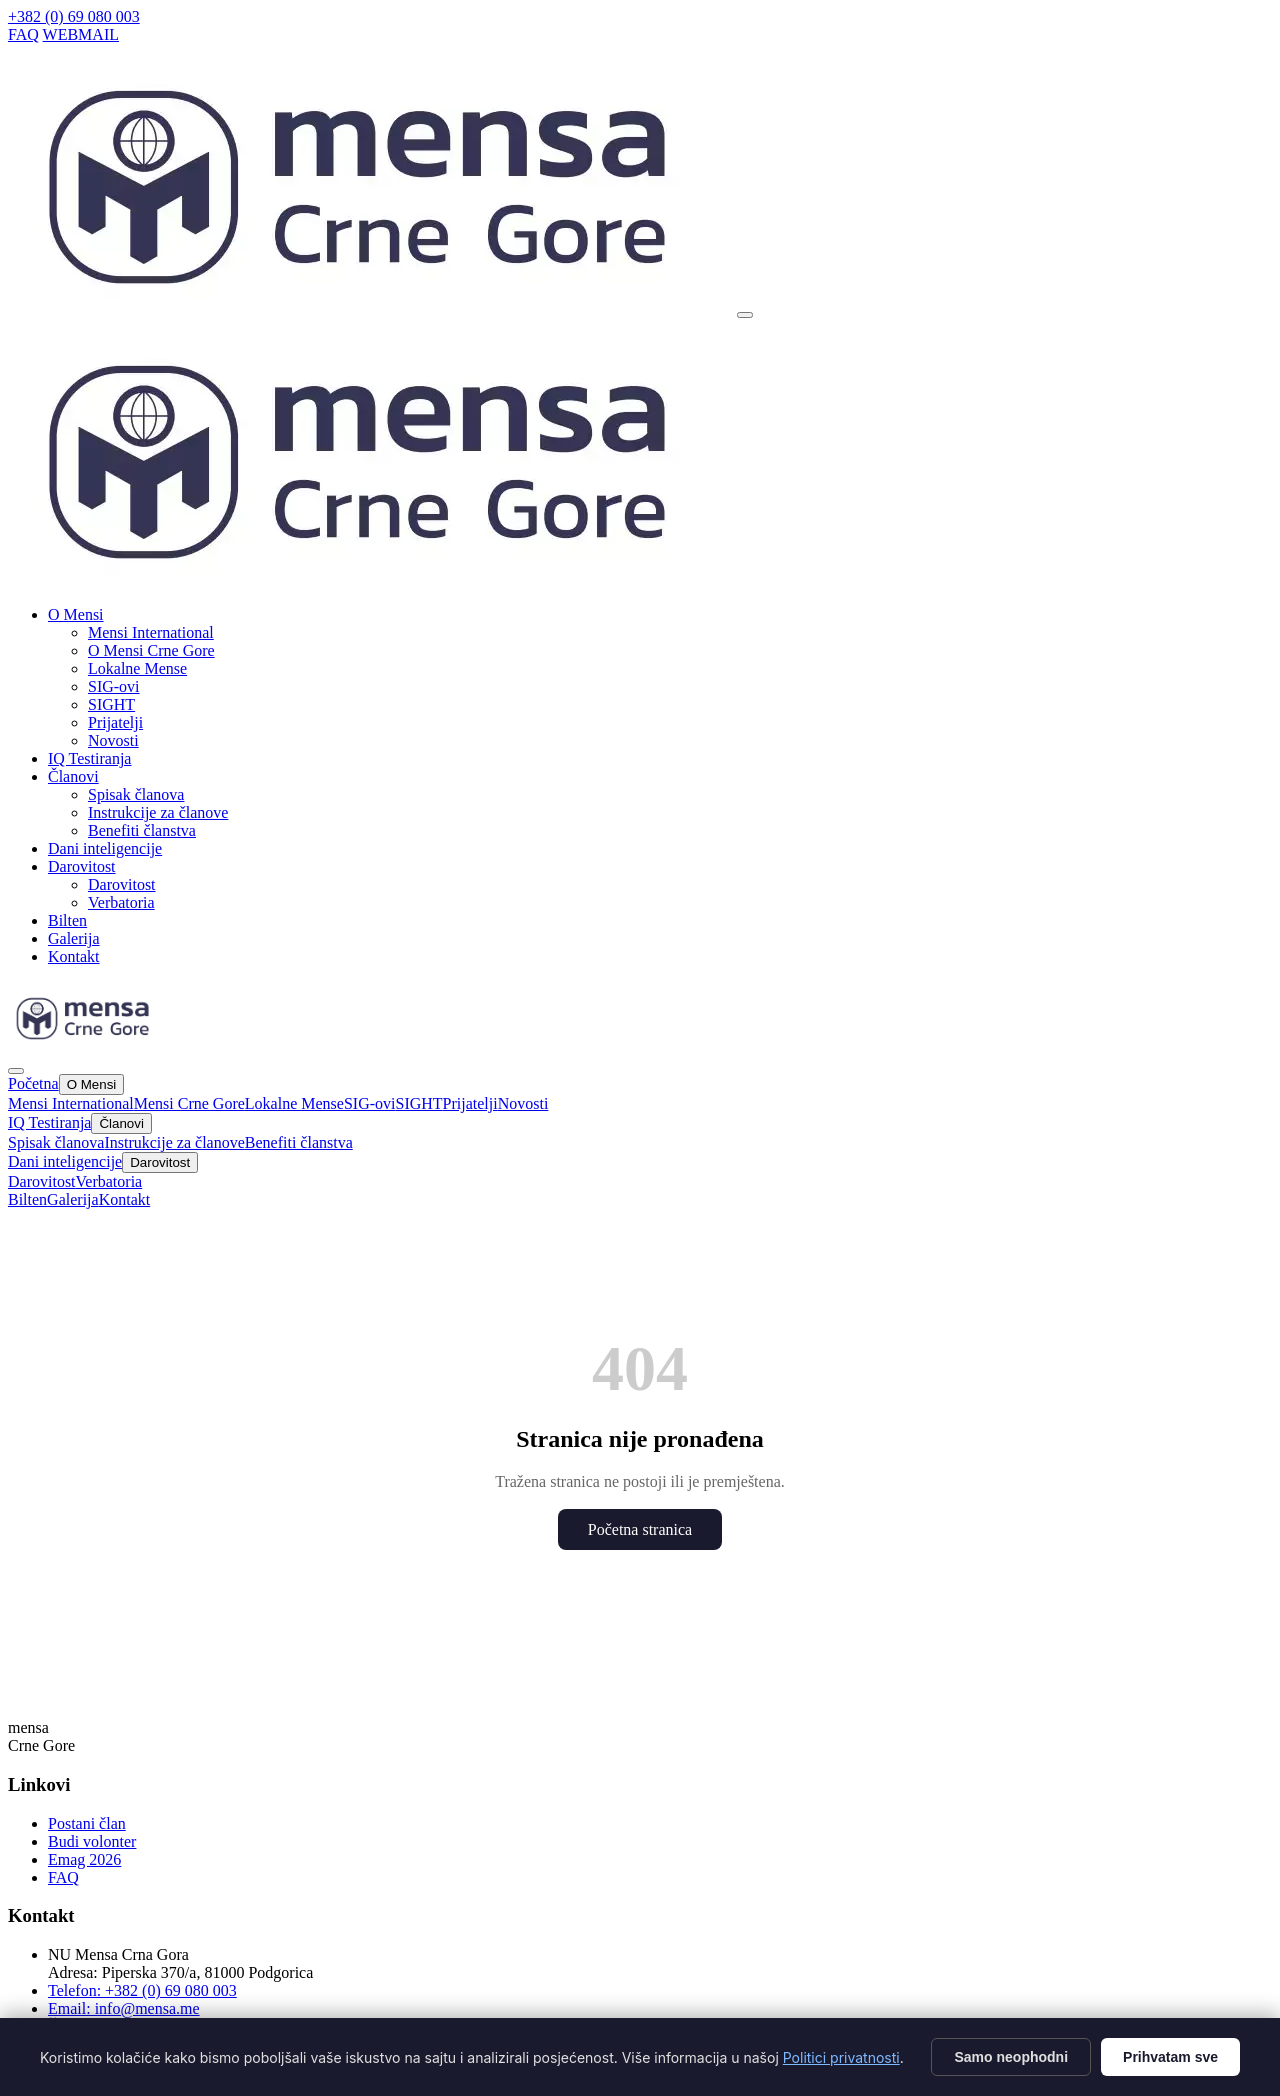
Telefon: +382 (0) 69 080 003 (142, 1990)
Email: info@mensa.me (124, 2008)
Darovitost (122, 884)
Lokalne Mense (137, 668)
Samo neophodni (1011, 2057)
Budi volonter (92, 1841)
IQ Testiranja (89, 758)
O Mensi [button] (76, 614)
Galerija (74, 938)
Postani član (87, 1823)
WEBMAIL (81, 34)
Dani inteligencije (105, 848)
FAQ (23, 34)
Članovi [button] (73, 776)
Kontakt (74, 956)
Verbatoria (121, 902)
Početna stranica (640, 1529)
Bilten (67, 920)
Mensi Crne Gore (189, 1103)
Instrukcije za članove (158, 812)
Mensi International (151, 632)
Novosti (113, 740)
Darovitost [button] (82, 866)
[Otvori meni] (745, 315)
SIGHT (111, 704)
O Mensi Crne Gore (151, 650)
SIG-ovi (114, 686)
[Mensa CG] (370, 584)
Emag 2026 (84, 1859)
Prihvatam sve (1170, 2057)
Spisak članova (136, 794)
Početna (33, 1083)
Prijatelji (115, 722)
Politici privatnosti (841, 2057)
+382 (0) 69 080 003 (74, 16)
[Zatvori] (16, 1071)
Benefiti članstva (142, 830)
